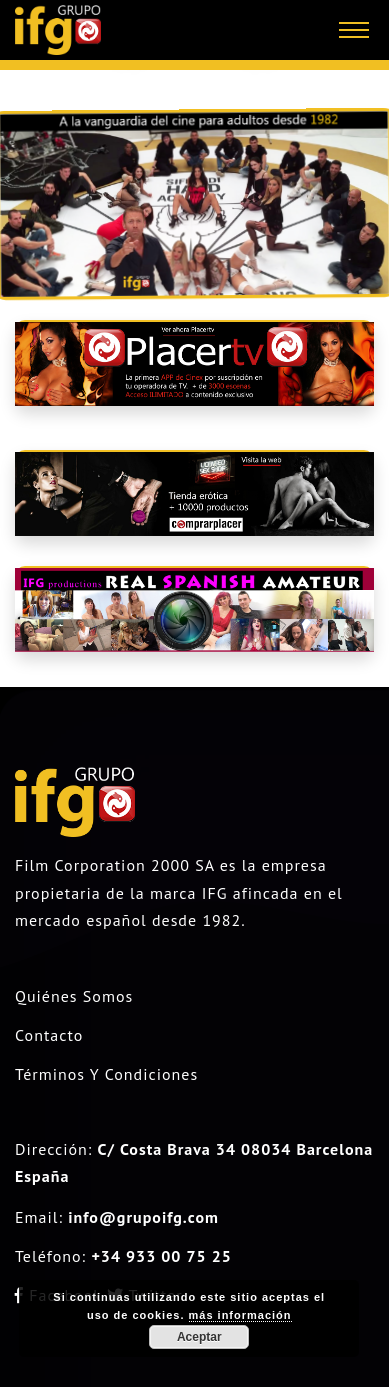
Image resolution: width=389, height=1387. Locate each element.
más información (240, 1315)
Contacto (49, 1035)
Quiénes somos (74, 996)
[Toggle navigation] (354, 30)
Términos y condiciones (106, 1074)
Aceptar (199, 1337)
